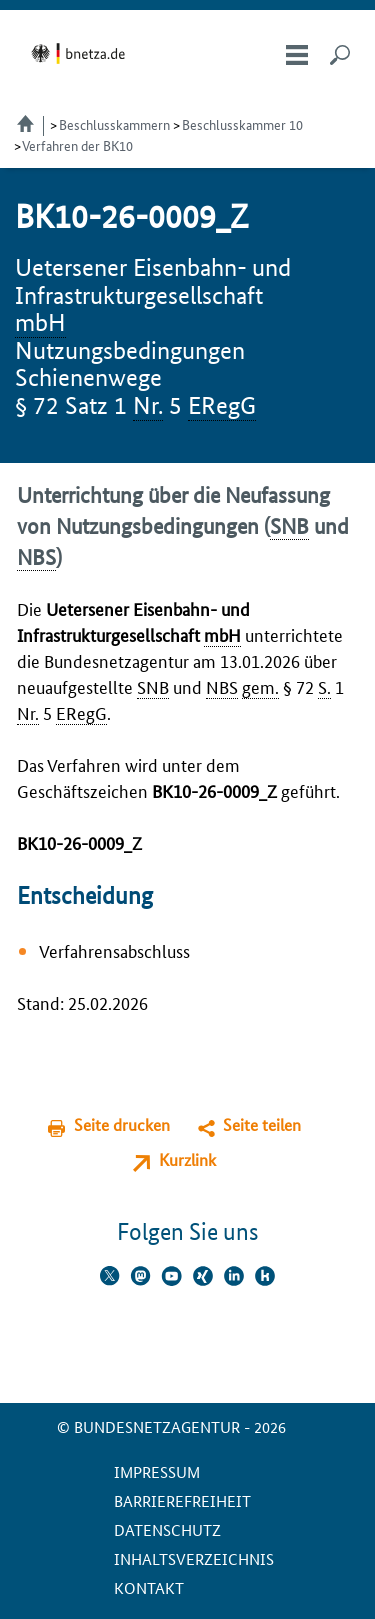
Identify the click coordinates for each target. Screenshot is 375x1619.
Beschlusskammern (114, 124)
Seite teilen (262, 1124)
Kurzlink (187, 1159)
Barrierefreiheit (182, 1500)
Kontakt (149, 1587)
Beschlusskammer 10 (242, 124)
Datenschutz (167, 1529)
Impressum (157, 1471)
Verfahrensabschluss (114, 950)
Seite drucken (122, 1124)
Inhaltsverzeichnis (194, 1558)
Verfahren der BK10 (77, 145)
